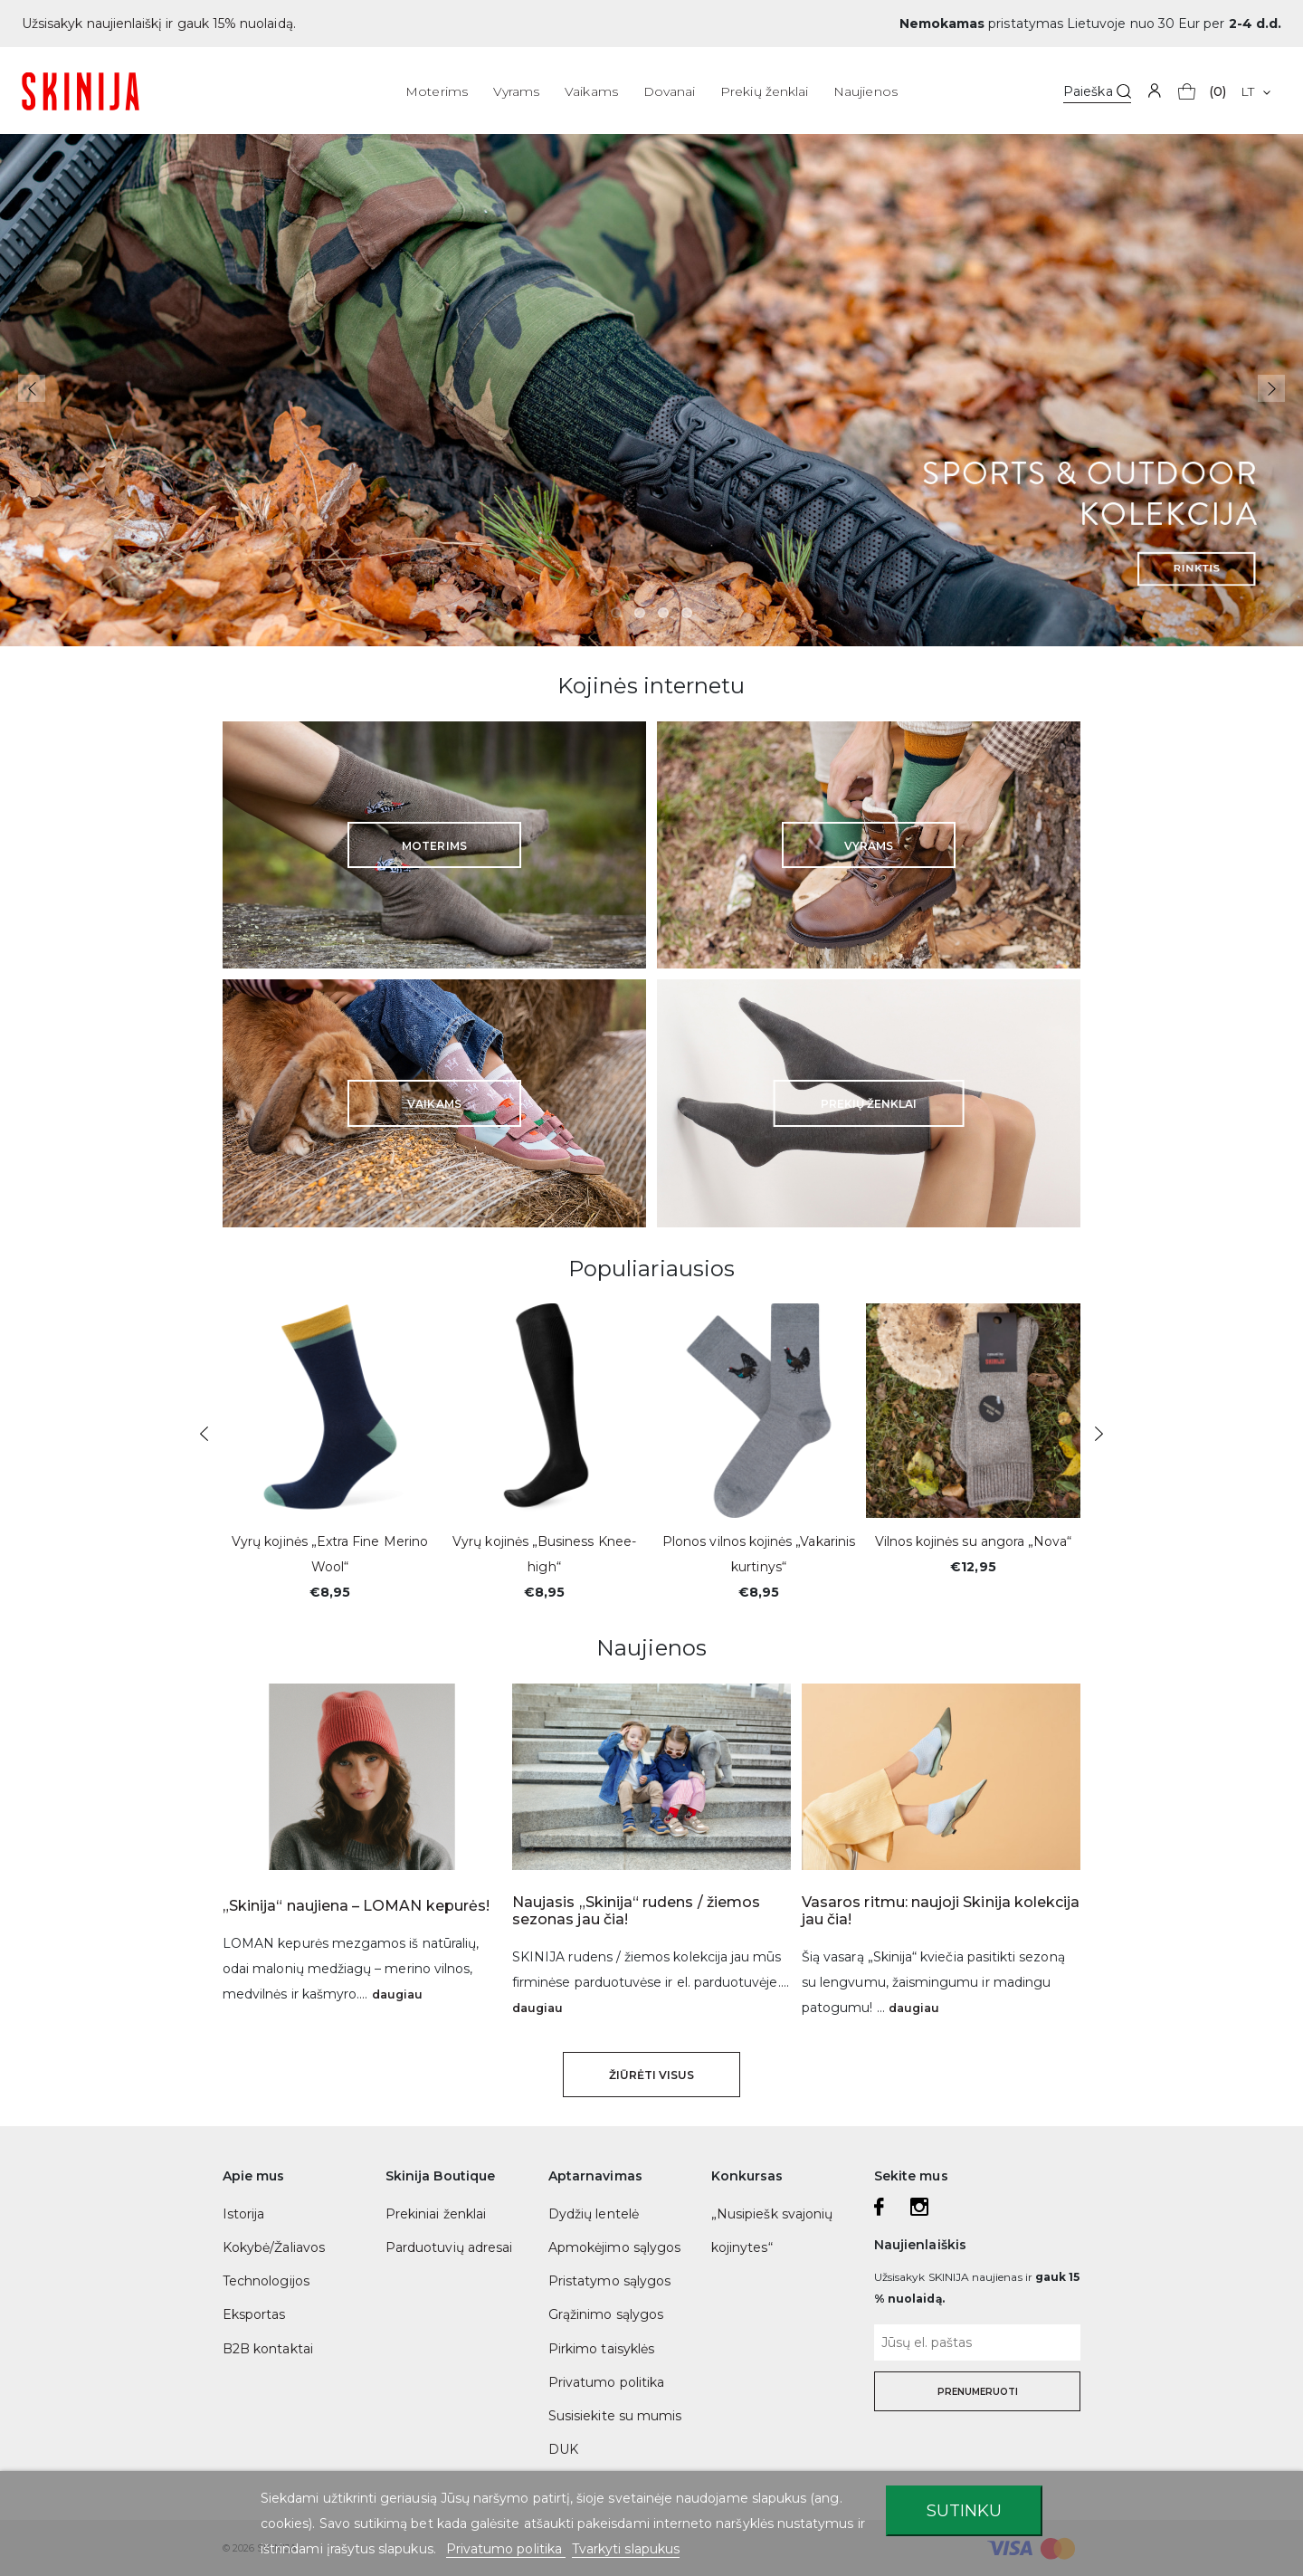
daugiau (397, 1994)
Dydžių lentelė (593, 2214)
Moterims (436, 91)
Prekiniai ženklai (435, 2214)
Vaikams (591, 91)
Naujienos (865, 91)
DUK (563, 2449)
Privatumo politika (606, 2382)
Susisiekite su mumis (614, 2416)
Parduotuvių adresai (448, 2247)
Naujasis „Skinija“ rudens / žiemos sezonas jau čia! (636, 1911)
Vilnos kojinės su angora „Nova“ (973, 1541)
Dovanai (669, 91)
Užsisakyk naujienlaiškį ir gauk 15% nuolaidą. (159, 23)
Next (1271, 388)
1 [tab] (616, 612)
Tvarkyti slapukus (626, 2549)
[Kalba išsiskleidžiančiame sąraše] (1255, 91)
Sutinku (964, 2510)
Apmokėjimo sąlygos (614, 2247)
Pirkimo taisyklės (601, 2349)
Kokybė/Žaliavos (274, 2247)
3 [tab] (663, 612)
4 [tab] (686, 612)
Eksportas (254, 2314)
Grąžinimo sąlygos (605, 2314)
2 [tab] (639, 612)
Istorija (243, 2214)
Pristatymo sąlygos (609, 2281)
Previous (31, 388)
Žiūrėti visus (652, 2075)
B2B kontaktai (268, 2349)
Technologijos (266, 2281)
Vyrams (516, 91)
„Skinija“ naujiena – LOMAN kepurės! (356, 1905)
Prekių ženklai (764, 91)
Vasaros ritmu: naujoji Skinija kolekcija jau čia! (940, 1911)
